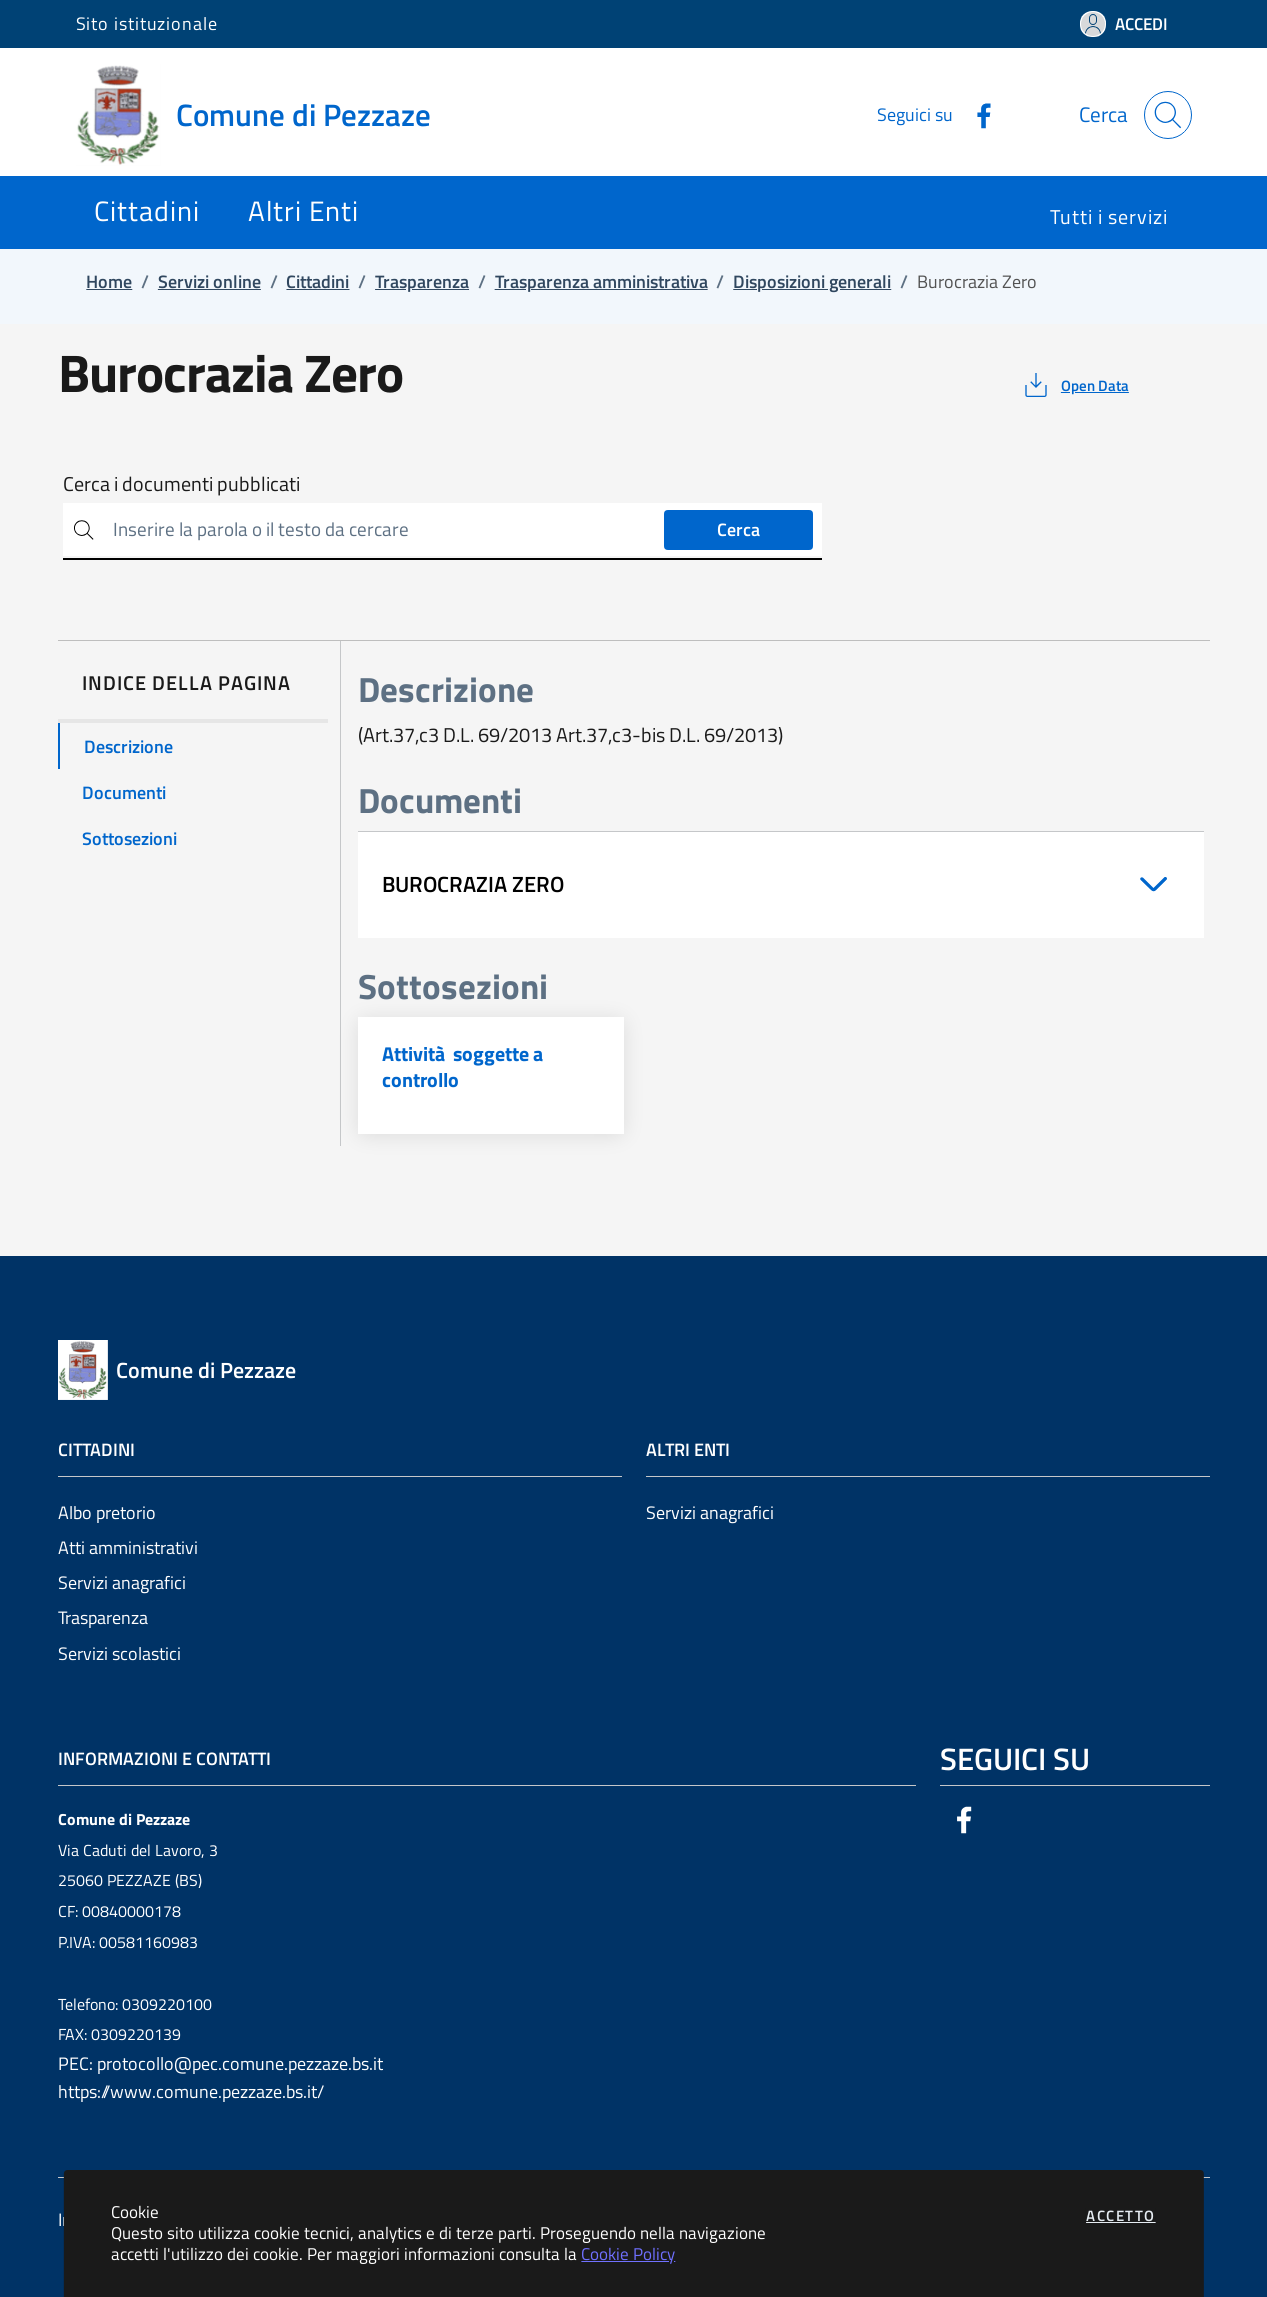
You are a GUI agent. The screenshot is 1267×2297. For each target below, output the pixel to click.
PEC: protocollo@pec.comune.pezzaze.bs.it (220, 2063)
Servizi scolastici (119, 1653)
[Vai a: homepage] (265, 115)
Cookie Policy (628, 2253)
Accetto (1121, 2215)
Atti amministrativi (128, 1547)
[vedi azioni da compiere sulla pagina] (1074, 385)
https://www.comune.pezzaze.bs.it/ (191, 2091)
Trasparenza (103, 1617)
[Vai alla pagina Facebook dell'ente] (976, 114)
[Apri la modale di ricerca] (1168, 115)
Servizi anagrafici (122, 1582)
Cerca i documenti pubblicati (181, 484)
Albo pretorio (107, 1512)
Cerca (738, 529)
